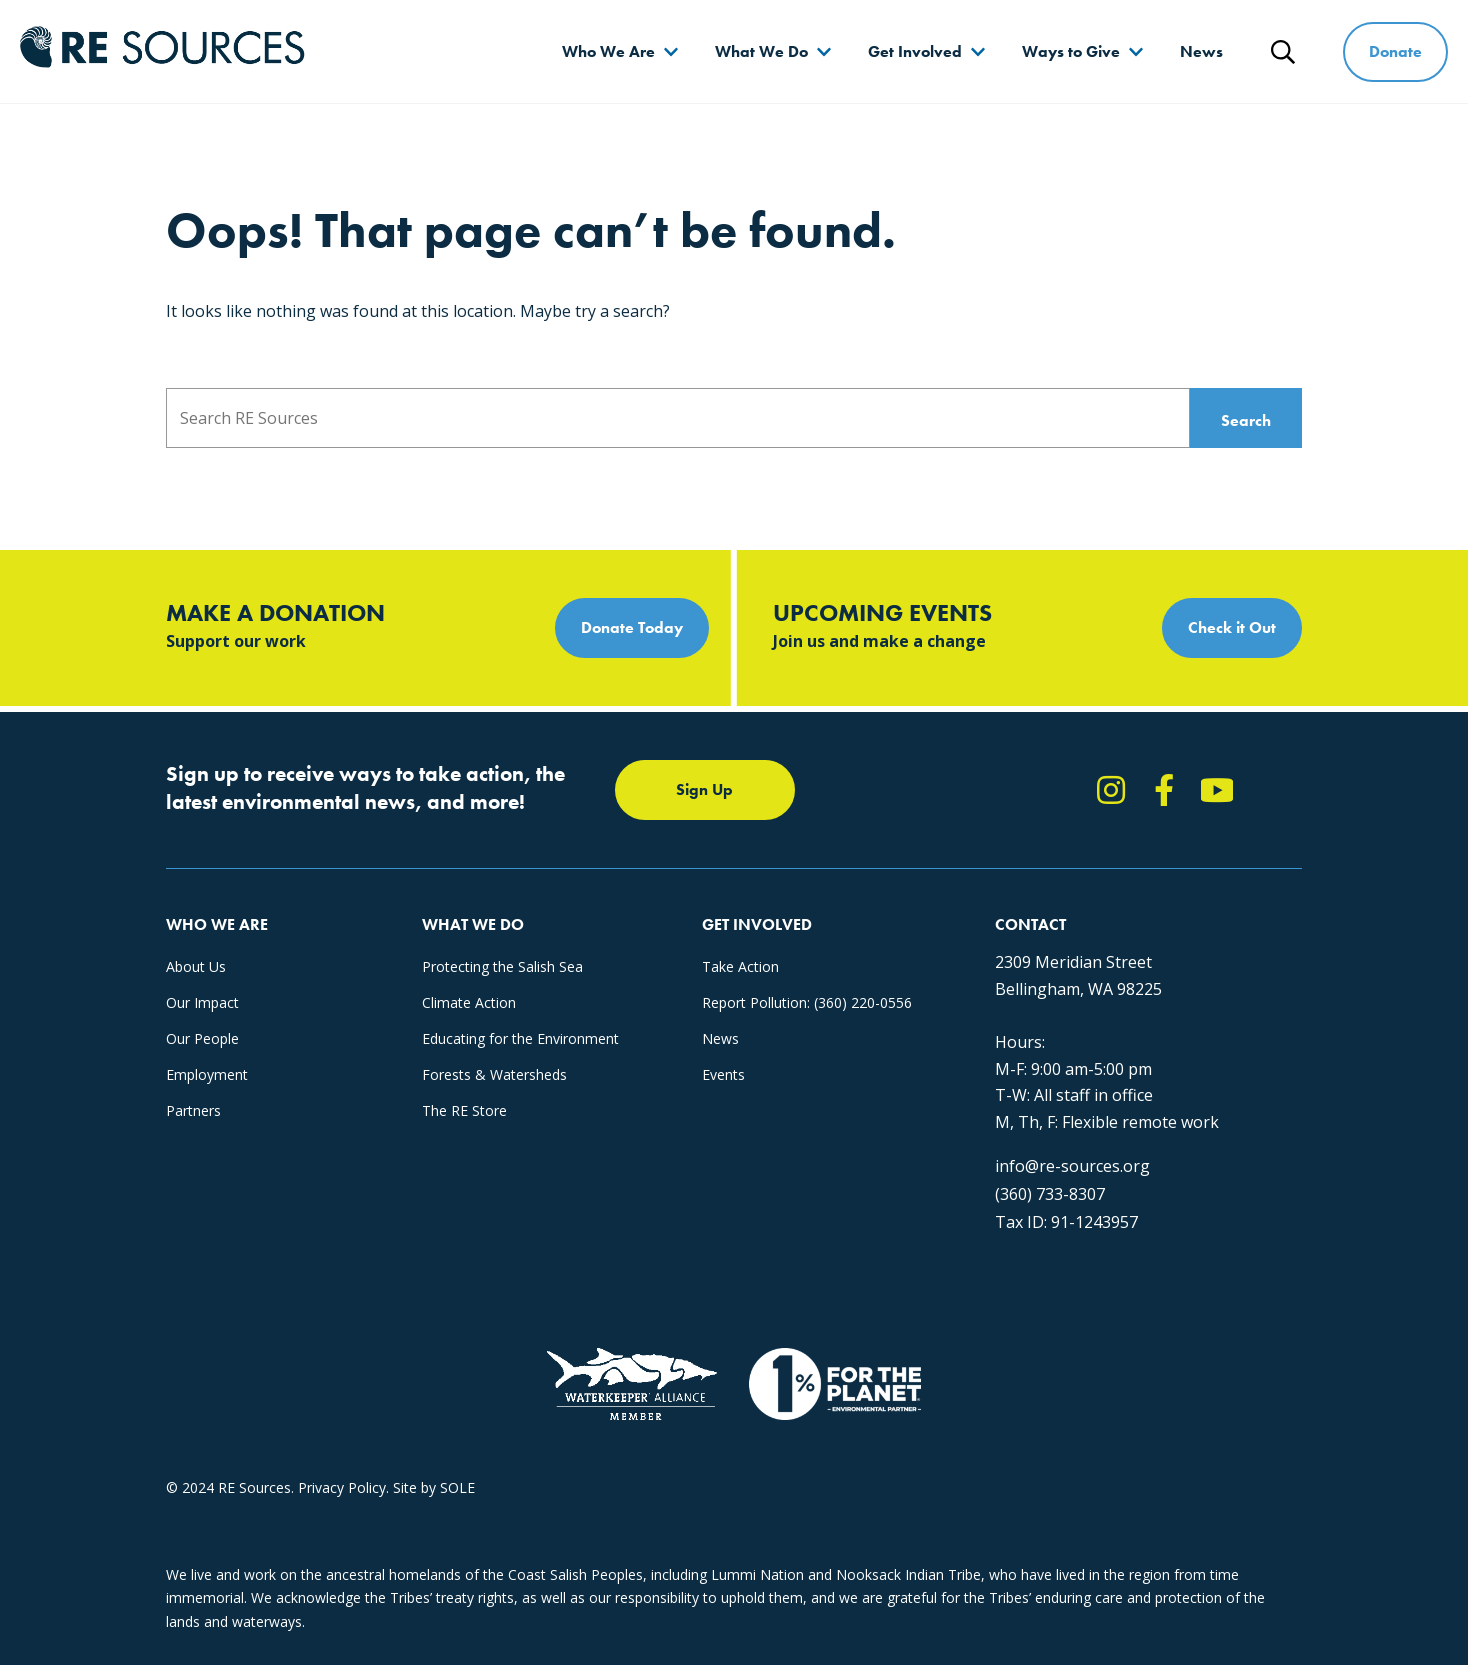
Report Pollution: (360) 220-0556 (807, 1002)
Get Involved (915, 51)
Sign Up (704, 789)
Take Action (740, 966)
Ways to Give (1071, 51)
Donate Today (632, 627)
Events (723, 1074)
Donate (1395, 51)
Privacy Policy (342, 1487)
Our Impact (202, 1002)
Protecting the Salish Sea (502, 966)
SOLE (457, 1487)
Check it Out (1232, 627)
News (1201, 51)
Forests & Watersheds (494, 1074)
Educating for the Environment (520, 1038)
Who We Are (608, 51)
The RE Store (464, 1110)
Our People (202, 1038)
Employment (207, 1074)
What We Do (761, 51)
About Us (196, 966)
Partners (193, 1110)
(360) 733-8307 (1050, 1194)
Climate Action (469, 1002)
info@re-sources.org (1072, 1166)
